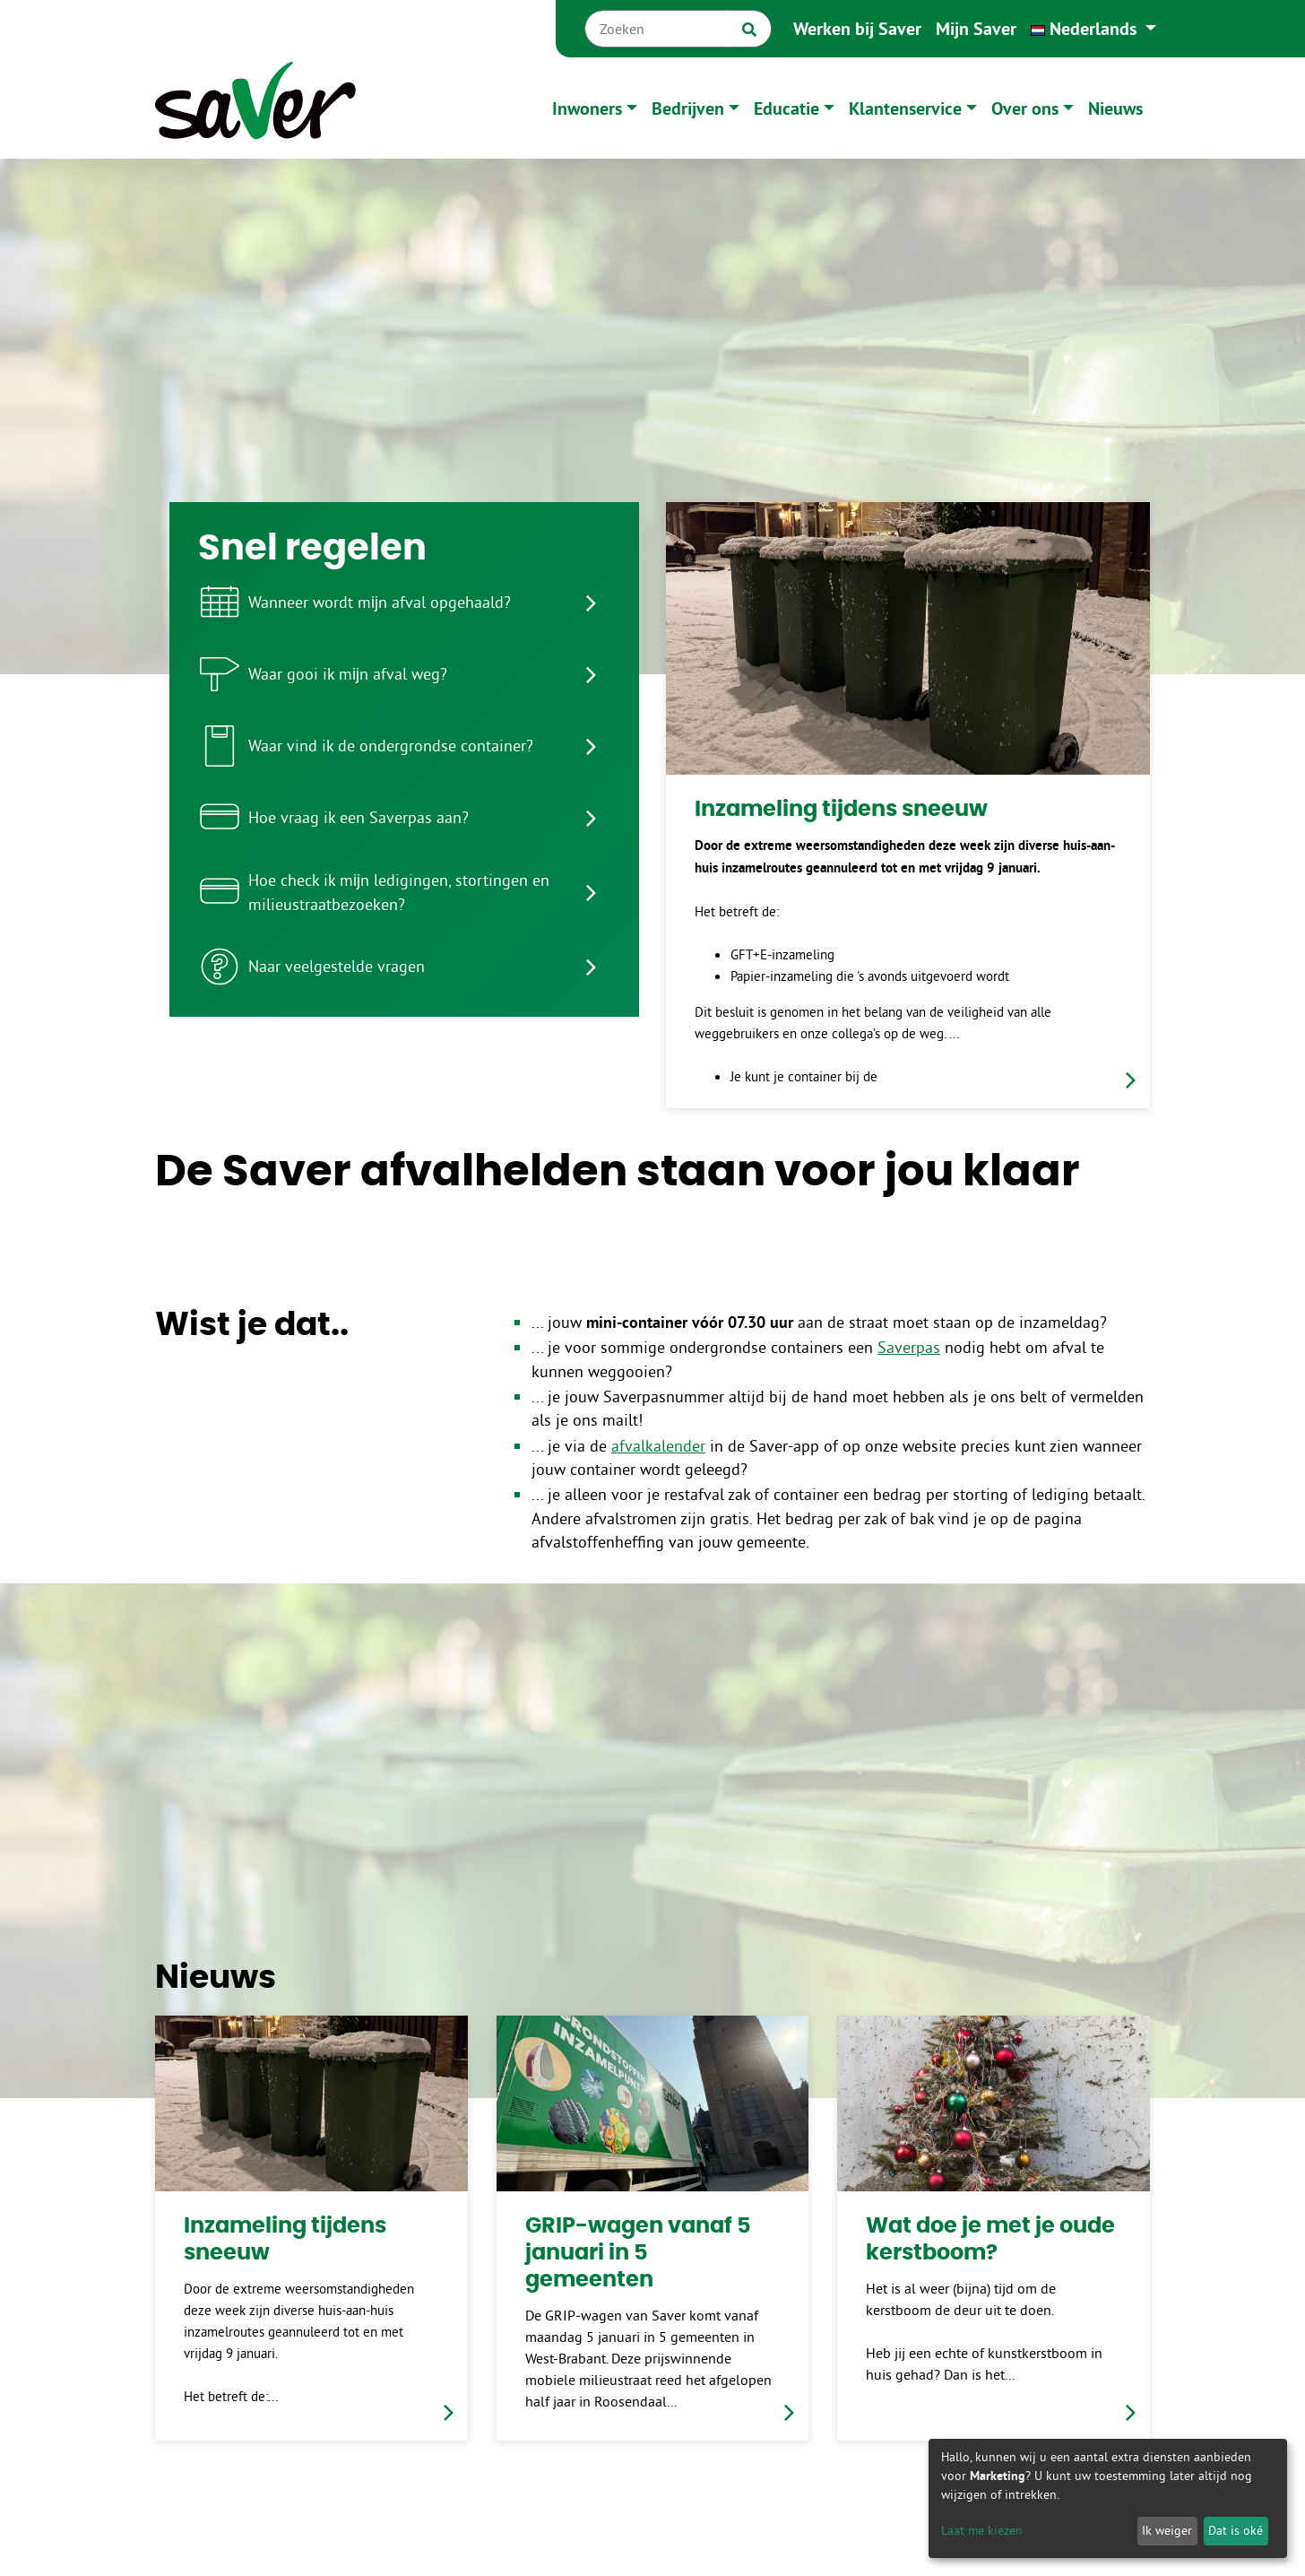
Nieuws (1115, 108)
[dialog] (1108, 2498)
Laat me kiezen (982, 2530)
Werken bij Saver (857, 28)
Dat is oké (1235, 2530)
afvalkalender (658, 1446)
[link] (908, 805)
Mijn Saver (976, 28)
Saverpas (908, 1347)
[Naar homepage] (255, 108)
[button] (1093, 28)
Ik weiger (1167, 2530)
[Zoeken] (656, 29)
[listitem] (404, 602)
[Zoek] (749, 29)
